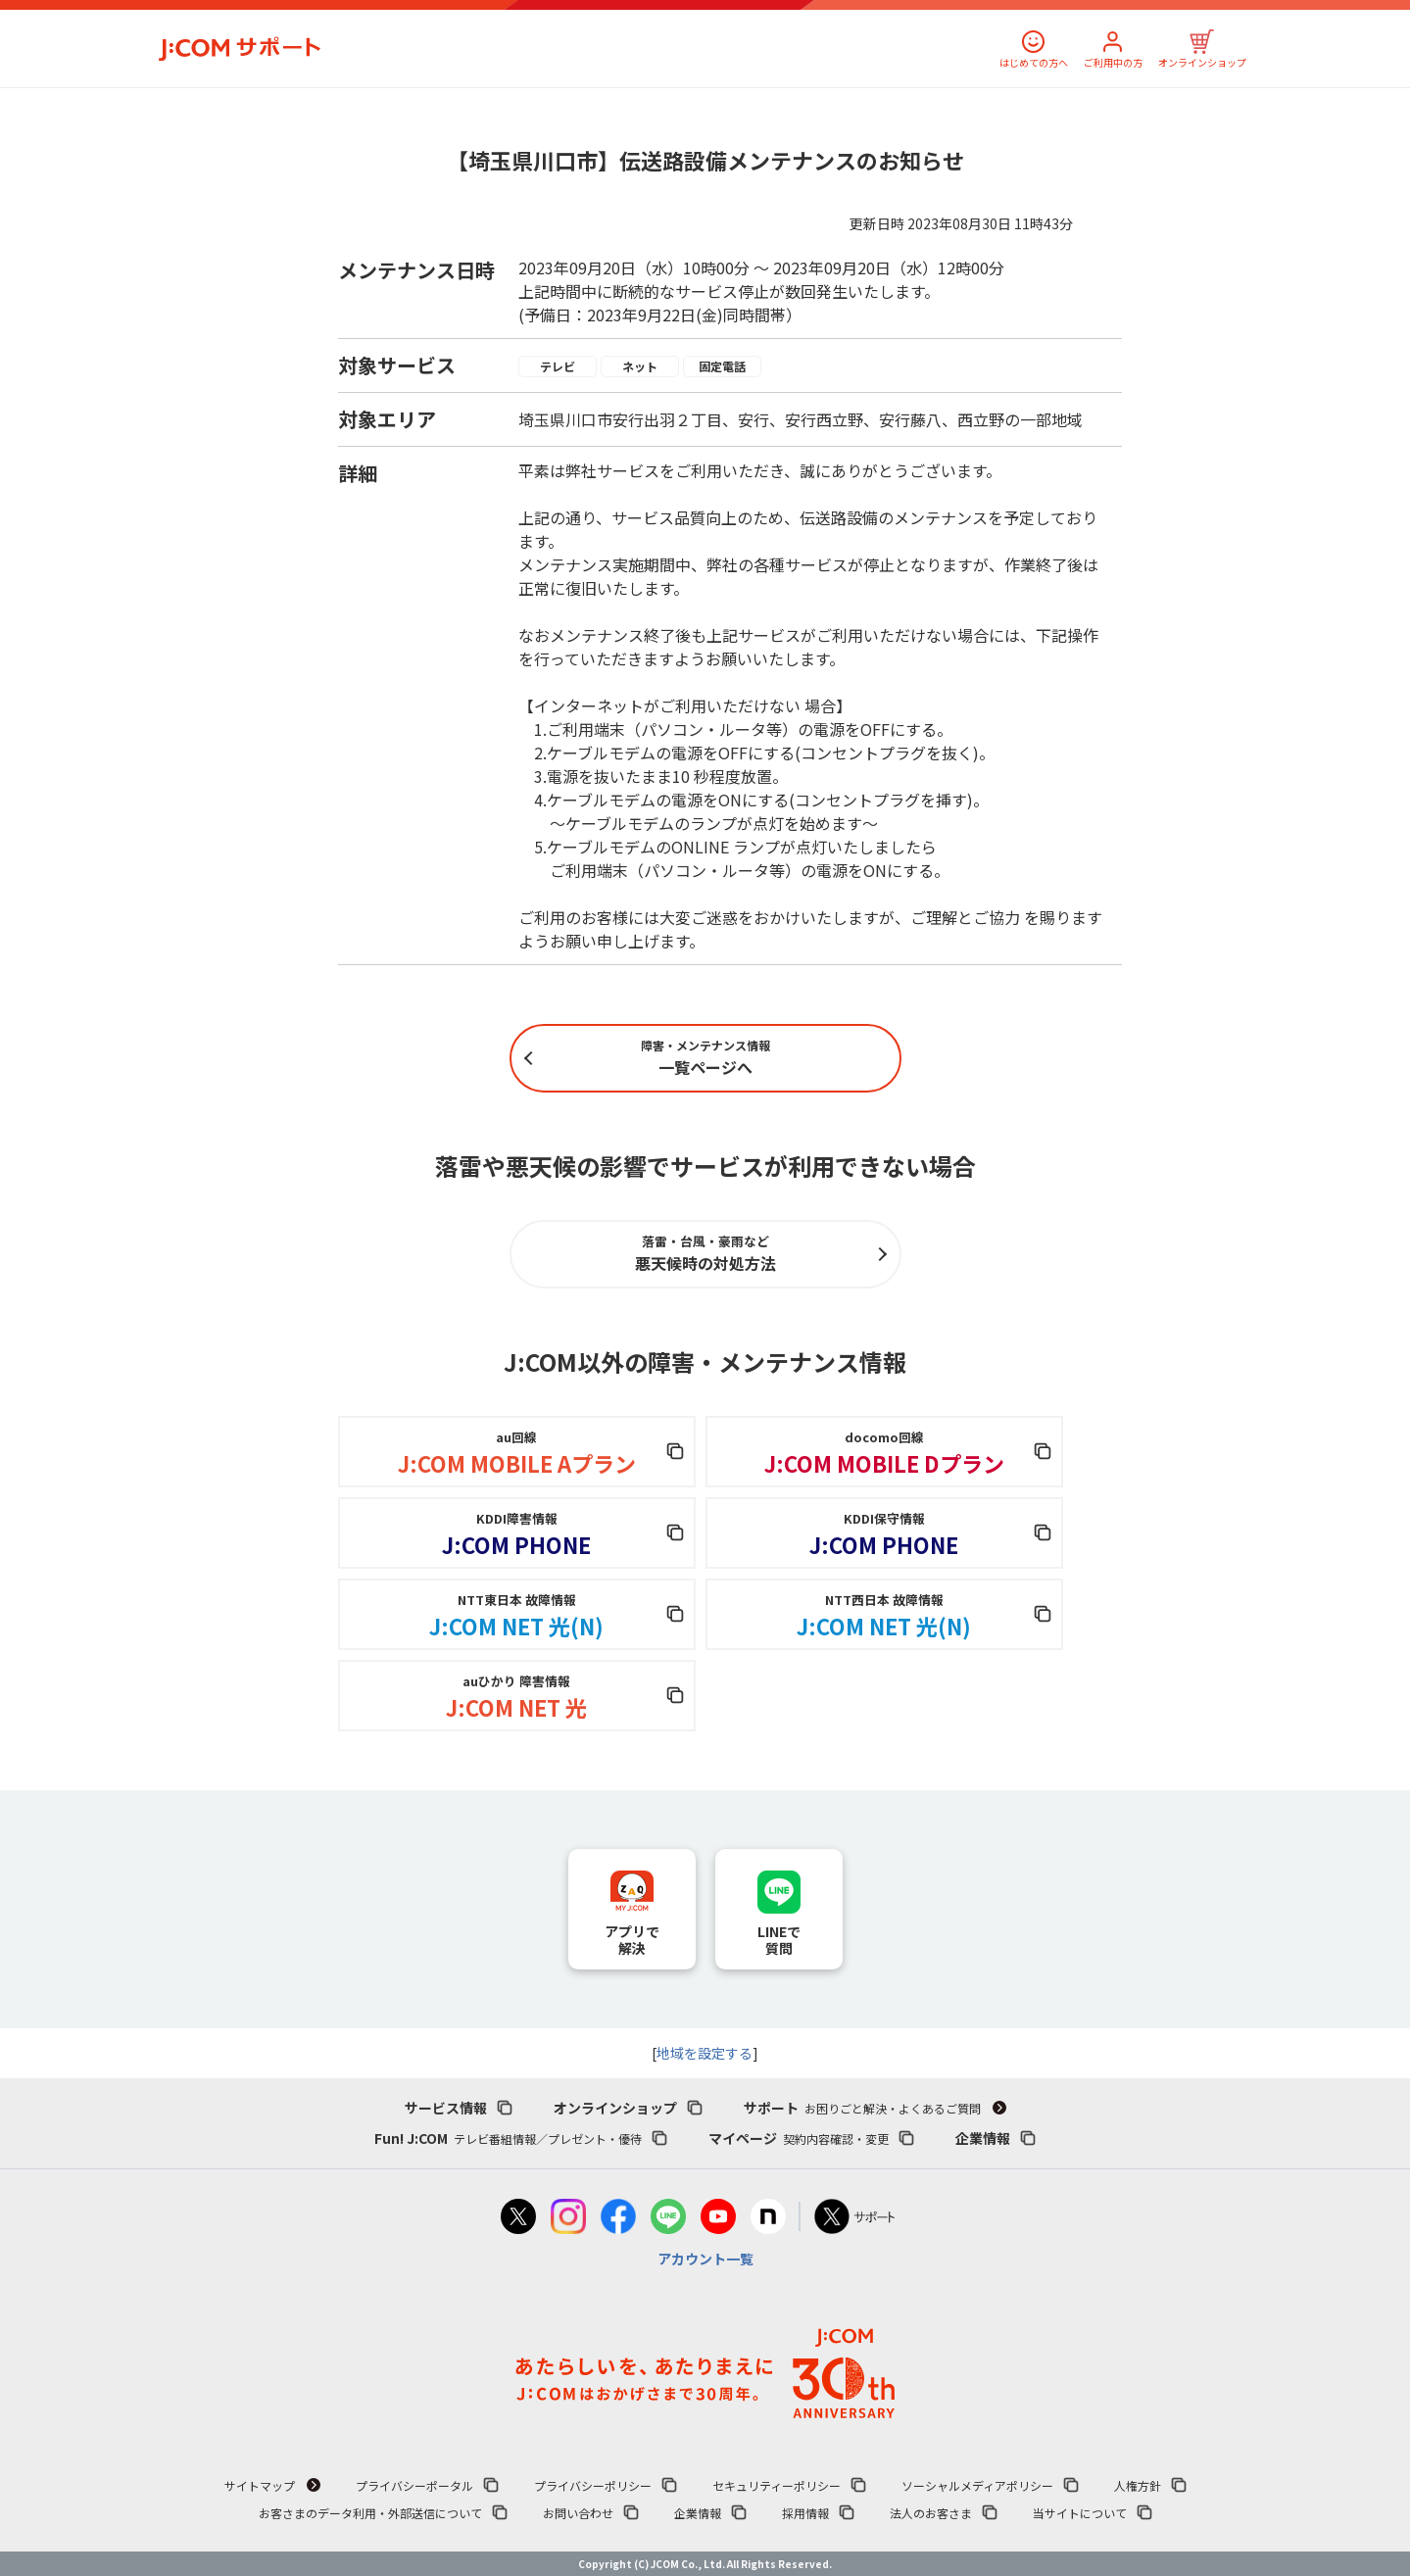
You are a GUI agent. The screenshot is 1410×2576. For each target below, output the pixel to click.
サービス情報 (446, 2107)
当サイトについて (1080, 2512)
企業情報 (982, 2138)
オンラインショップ (1202, 62)
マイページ (798, 2138)
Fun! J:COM (508, 2138)
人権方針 (1137, 2485)
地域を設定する (704, 2053)
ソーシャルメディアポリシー (977, 2485)
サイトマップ (259, 2485)
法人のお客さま (931, 2512)
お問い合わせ (578, 2512)
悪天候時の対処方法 (705, 1253)
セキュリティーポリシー (776, 2485)
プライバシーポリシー (593, 2485)
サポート (862, 2107)
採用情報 (805, 2512)
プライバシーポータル (414, 2485)
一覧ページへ (705, 1058)
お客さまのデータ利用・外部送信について (370, 2512)
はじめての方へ (1033, 62)
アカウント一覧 (705, 2258)
